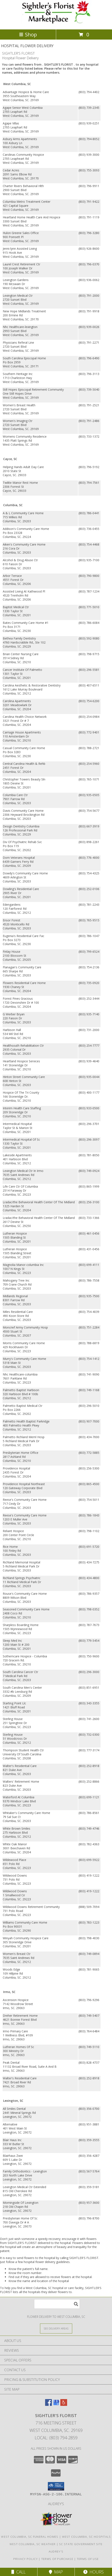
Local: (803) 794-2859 (56, 2438)
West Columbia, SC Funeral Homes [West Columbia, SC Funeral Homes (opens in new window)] (29, 2537)
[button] (56, 2486)
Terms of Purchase (57, 2559)
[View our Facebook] (48, 2404)
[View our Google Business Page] (56, 2404)
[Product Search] (57, 2304)
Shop (28, 34)
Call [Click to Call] (18, 2572)
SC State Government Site (80, 2544)
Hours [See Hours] (93, 2572)
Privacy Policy (25, 2559)
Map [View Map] (56, 2572)
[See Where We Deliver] (56, 2328)
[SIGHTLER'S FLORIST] (56, 23)
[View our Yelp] (63, 2404)
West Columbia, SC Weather (33, 2544)
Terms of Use (88, 2559)
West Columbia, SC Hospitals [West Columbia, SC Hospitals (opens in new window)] (86, 2537)
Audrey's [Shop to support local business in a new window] (56, 2503)
